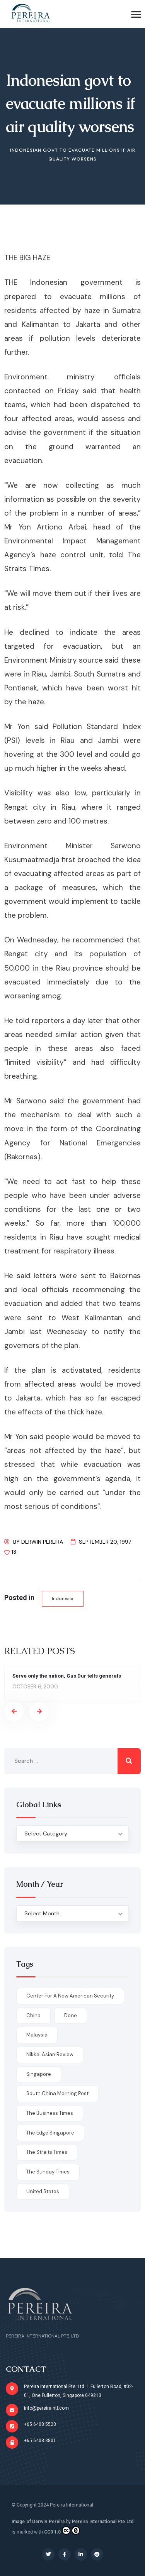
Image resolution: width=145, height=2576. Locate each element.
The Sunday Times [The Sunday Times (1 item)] (48, 2171)
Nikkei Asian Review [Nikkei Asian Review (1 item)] (49, 2054)
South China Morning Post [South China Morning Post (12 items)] (57, 2093)
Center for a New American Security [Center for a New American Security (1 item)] (70, 1995)
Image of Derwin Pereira (38, 2521)
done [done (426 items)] (70, 2015)
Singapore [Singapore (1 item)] (38, 2074)
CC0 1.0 (62, 2530)
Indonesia (62, 1598)
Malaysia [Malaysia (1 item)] (37, 2034)
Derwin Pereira (42, 1541)
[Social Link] (48, 2554)
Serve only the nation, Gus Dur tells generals (66, 1676)
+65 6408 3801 (40, 2440)
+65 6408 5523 (40, 2424)
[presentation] (14, 1711)
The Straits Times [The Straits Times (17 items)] (46, 2152)
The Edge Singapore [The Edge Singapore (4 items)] (50, 2132)
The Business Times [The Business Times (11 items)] (49, 2113)
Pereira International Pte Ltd (102, 2521)
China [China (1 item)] (33, 2015)
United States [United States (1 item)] (42, 2191)
